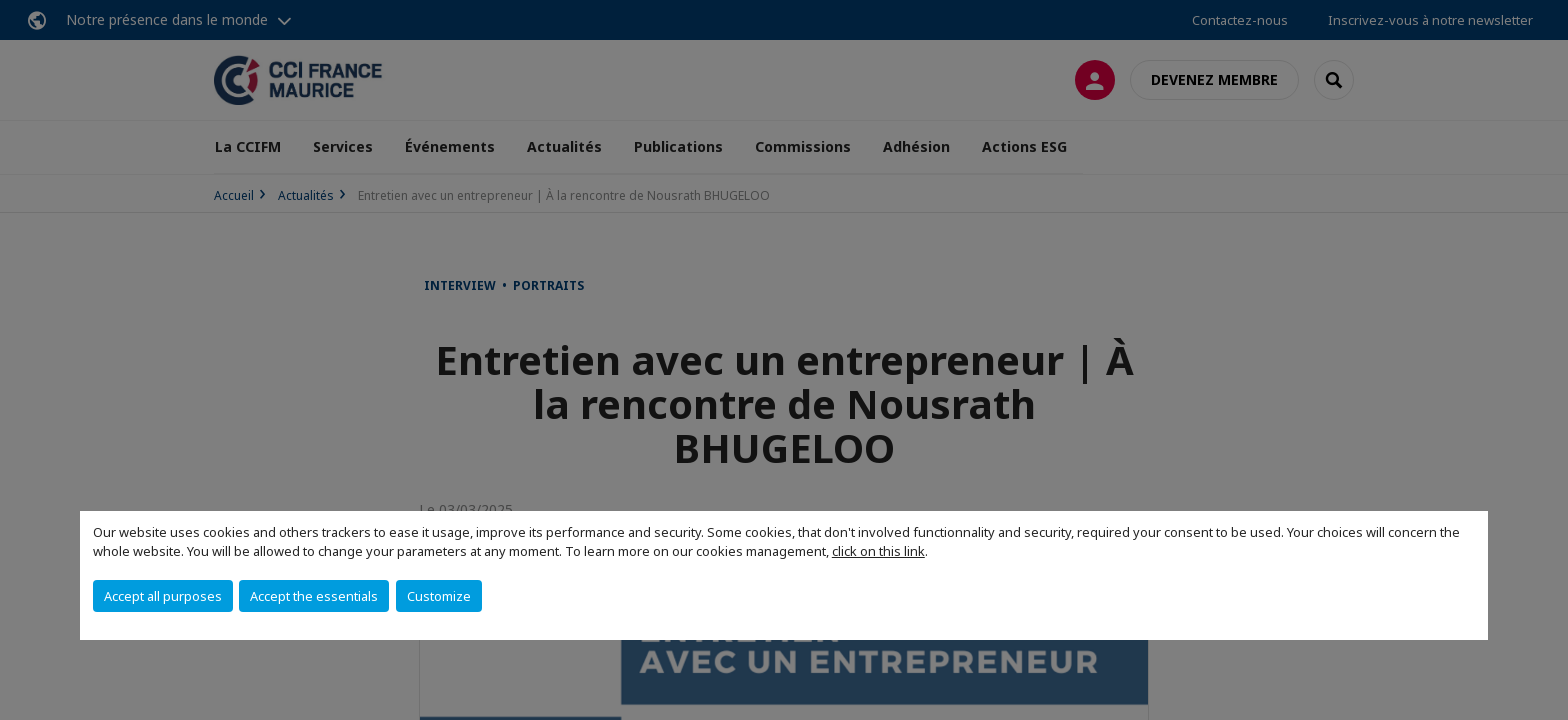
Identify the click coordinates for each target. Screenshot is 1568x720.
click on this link (878, 551)
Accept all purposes (163, 596)
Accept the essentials (314, 596)
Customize (439, 596)
